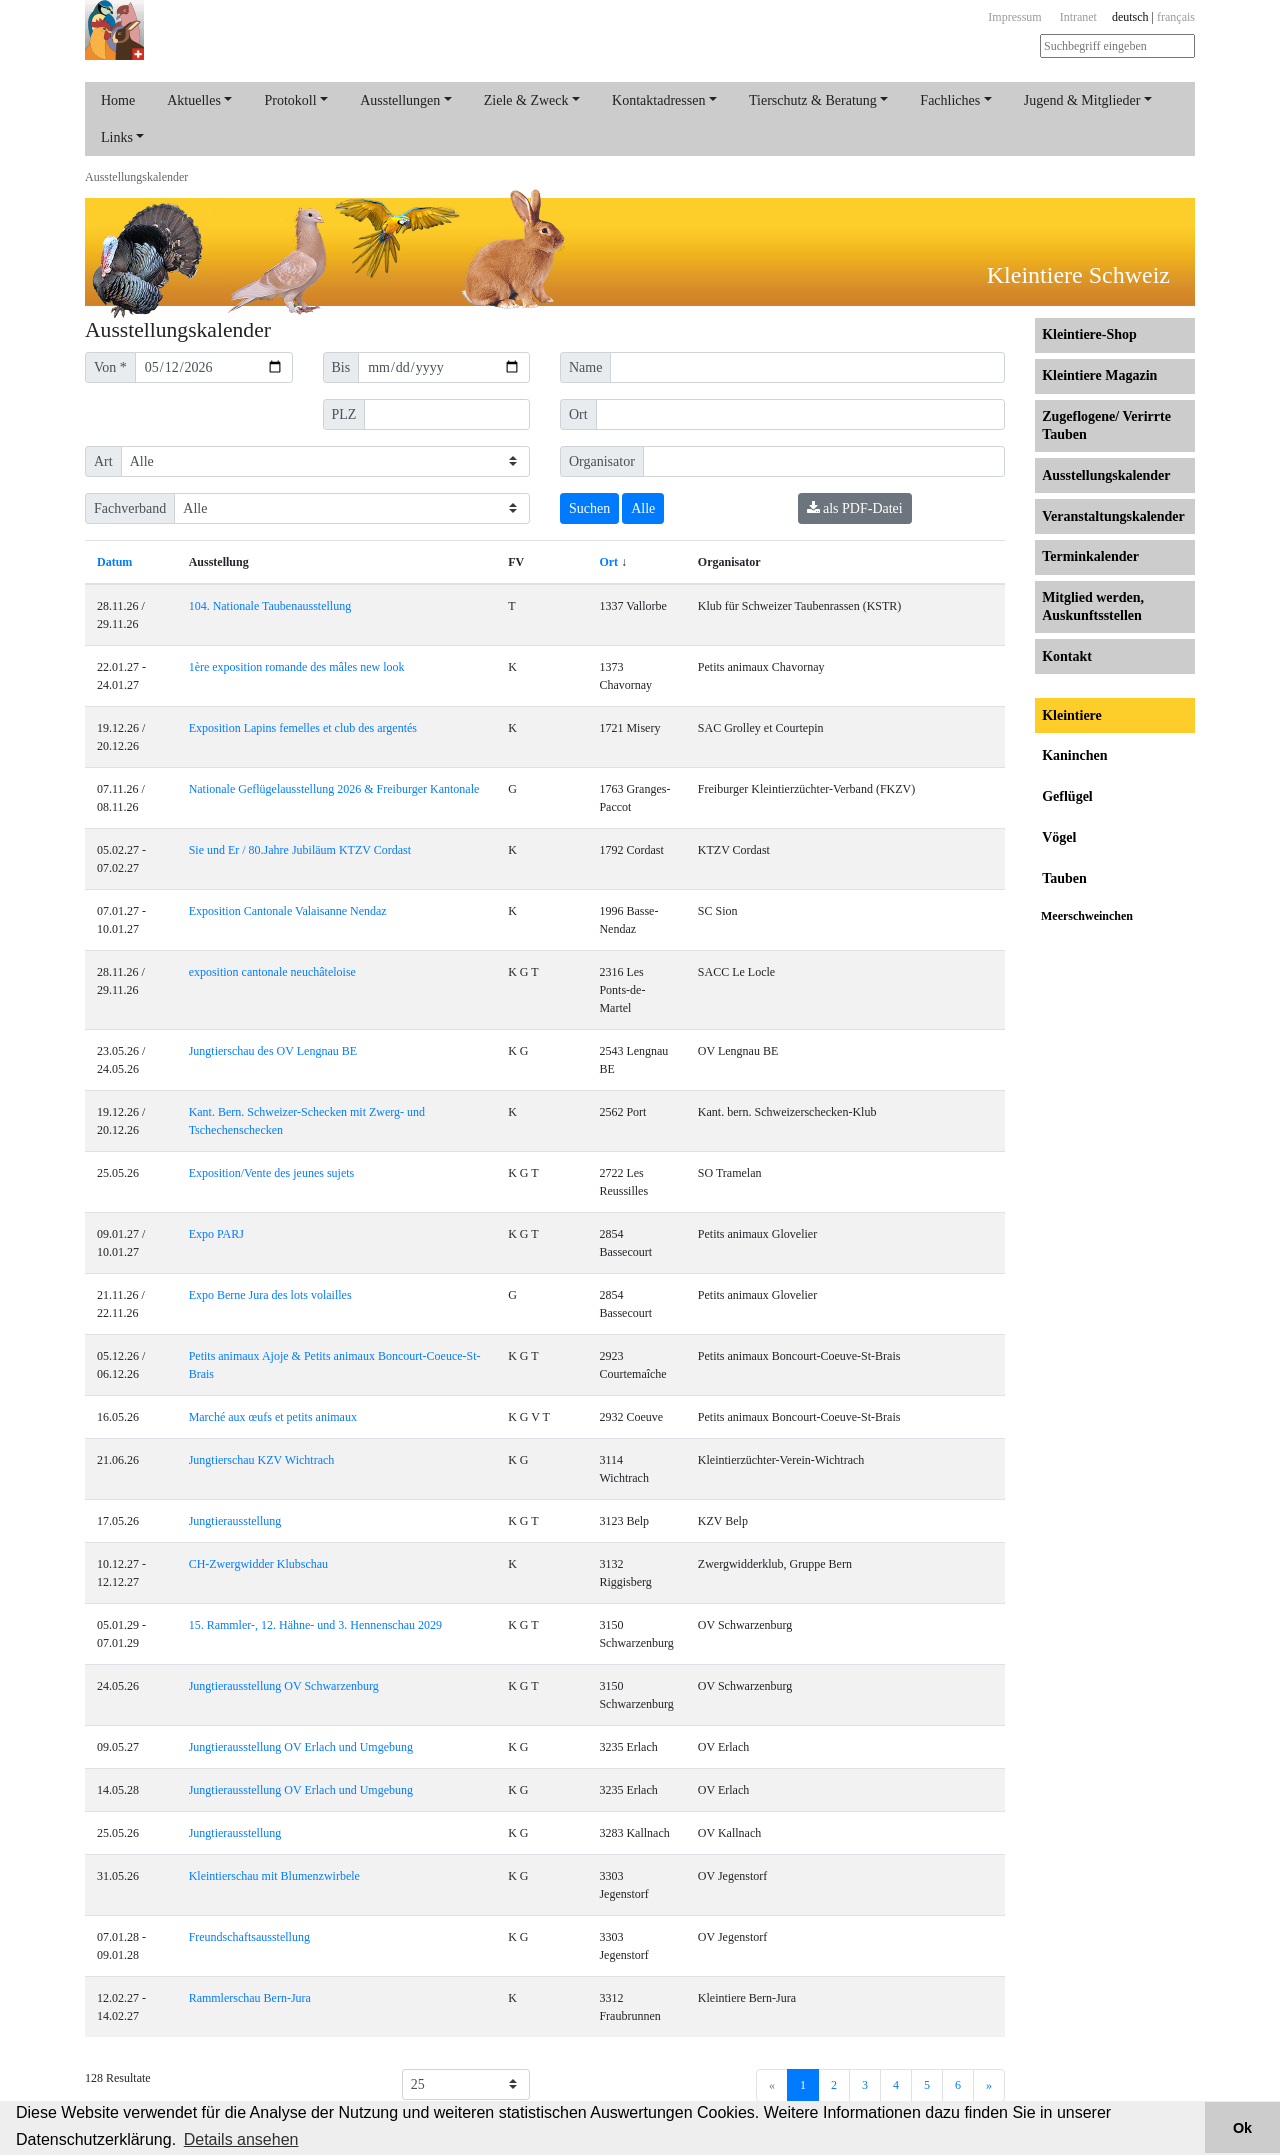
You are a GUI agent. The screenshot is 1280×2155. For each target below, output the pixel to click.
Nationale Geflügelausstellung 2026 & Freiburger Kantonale (334, 789)
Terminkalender (1090, 556)
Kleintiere (1072, 715)
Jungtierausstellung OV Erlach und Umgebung (301, 1747)
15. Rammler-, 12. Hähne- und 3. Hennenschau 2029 (315, 1625)
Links (117, 137)
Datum (114, 562)
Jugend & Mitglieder (1082, 100)
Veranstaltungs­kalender (1113, 516)
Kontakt (1067, 656)
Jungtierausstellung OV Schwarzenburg (284, 1686)
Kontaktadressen (658, 100)
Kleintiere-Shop (1089, 334)
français (1176, 17)
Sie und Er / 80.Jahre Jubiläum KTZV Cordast (300, 850)
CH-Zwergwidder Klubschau (258, 1564)
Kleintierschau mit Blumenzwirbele (274, 1876)
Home (118, 100)
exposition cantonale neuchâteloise (272, 972)
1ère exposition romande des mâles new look (297, 667)
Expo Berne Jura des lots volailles (270, 1295)
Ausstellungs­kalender (136, 177)
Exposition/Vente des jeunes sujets (272, 1173)
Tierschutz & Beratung (813, 100)
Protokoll (290, 100)
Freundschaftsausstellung (249, 1937)
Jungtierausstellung (235, 1521)
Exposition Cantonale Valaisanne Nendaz (288, 911)
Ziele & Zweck (526, 100)
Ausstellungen (400, 100)
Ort (608, 562)
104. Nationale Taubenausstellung (270, 606)
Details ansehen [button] (241, 2139)
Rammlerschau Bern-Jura (250, 1998)
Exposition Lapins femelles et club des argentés (303, 728)
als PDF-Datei (855, 508)
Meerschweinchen (1087, 916)
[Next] (989, 2085)
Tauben (1064, 878)
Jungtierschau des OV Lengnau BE (273, 1051)
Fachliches (950, 100)
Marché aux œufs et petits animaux (273, 1417)
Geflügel (1067, 796)
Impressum (1014, 17)
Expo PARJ (216, 1234)
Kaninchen (1074, 755)
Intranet (1078, 17)
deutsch (1130, 17)
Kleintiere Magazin (1099, 375)
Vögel (1059, 837)
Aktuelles (194, 100)
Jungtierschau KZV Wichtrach (262, 1460)
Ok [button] (1242, 2128)
